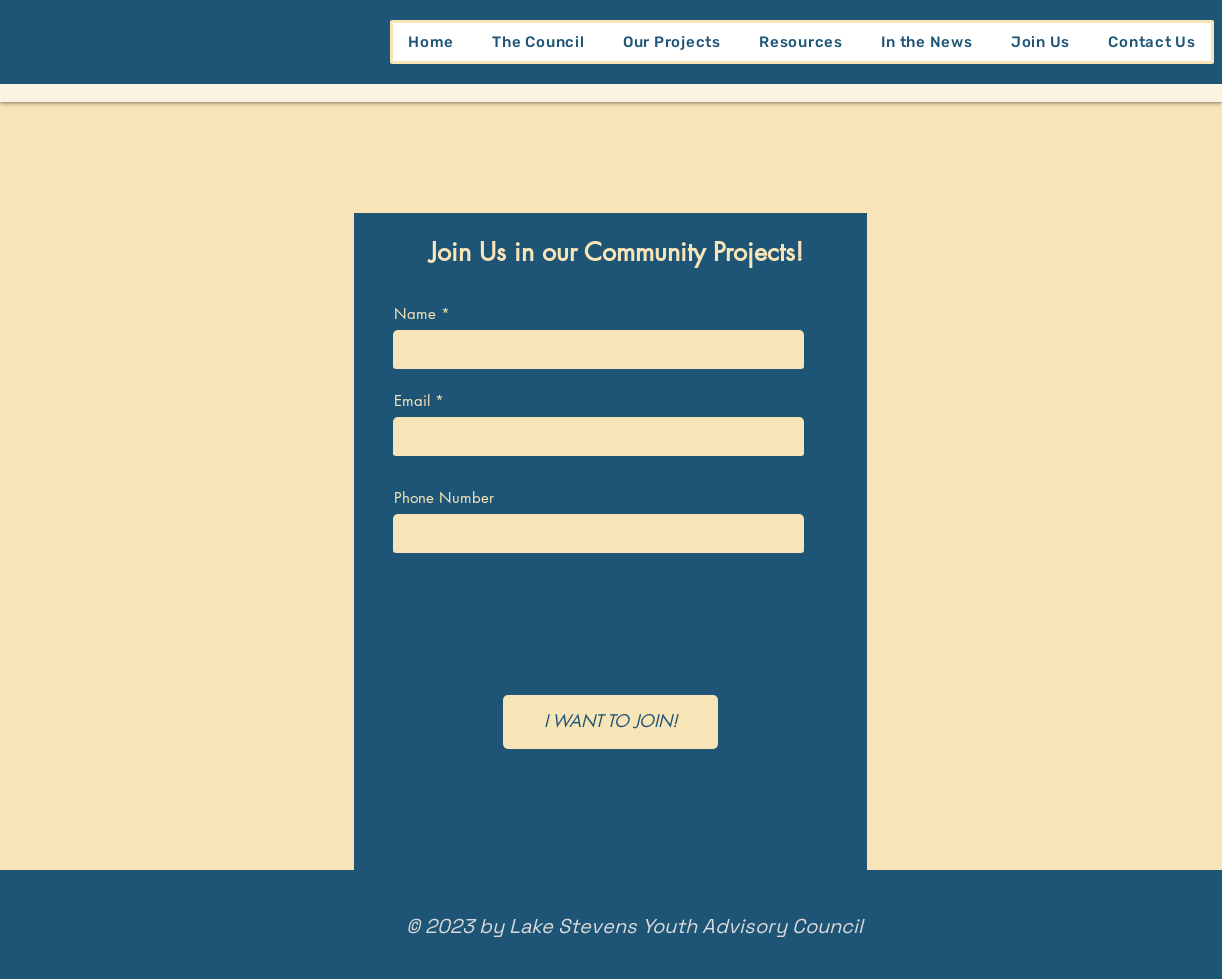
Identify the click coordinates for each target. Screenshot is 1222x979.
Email (412, 400)
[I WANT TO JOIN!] (610, 722)
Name (415, 313)
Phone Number (444, 497)
